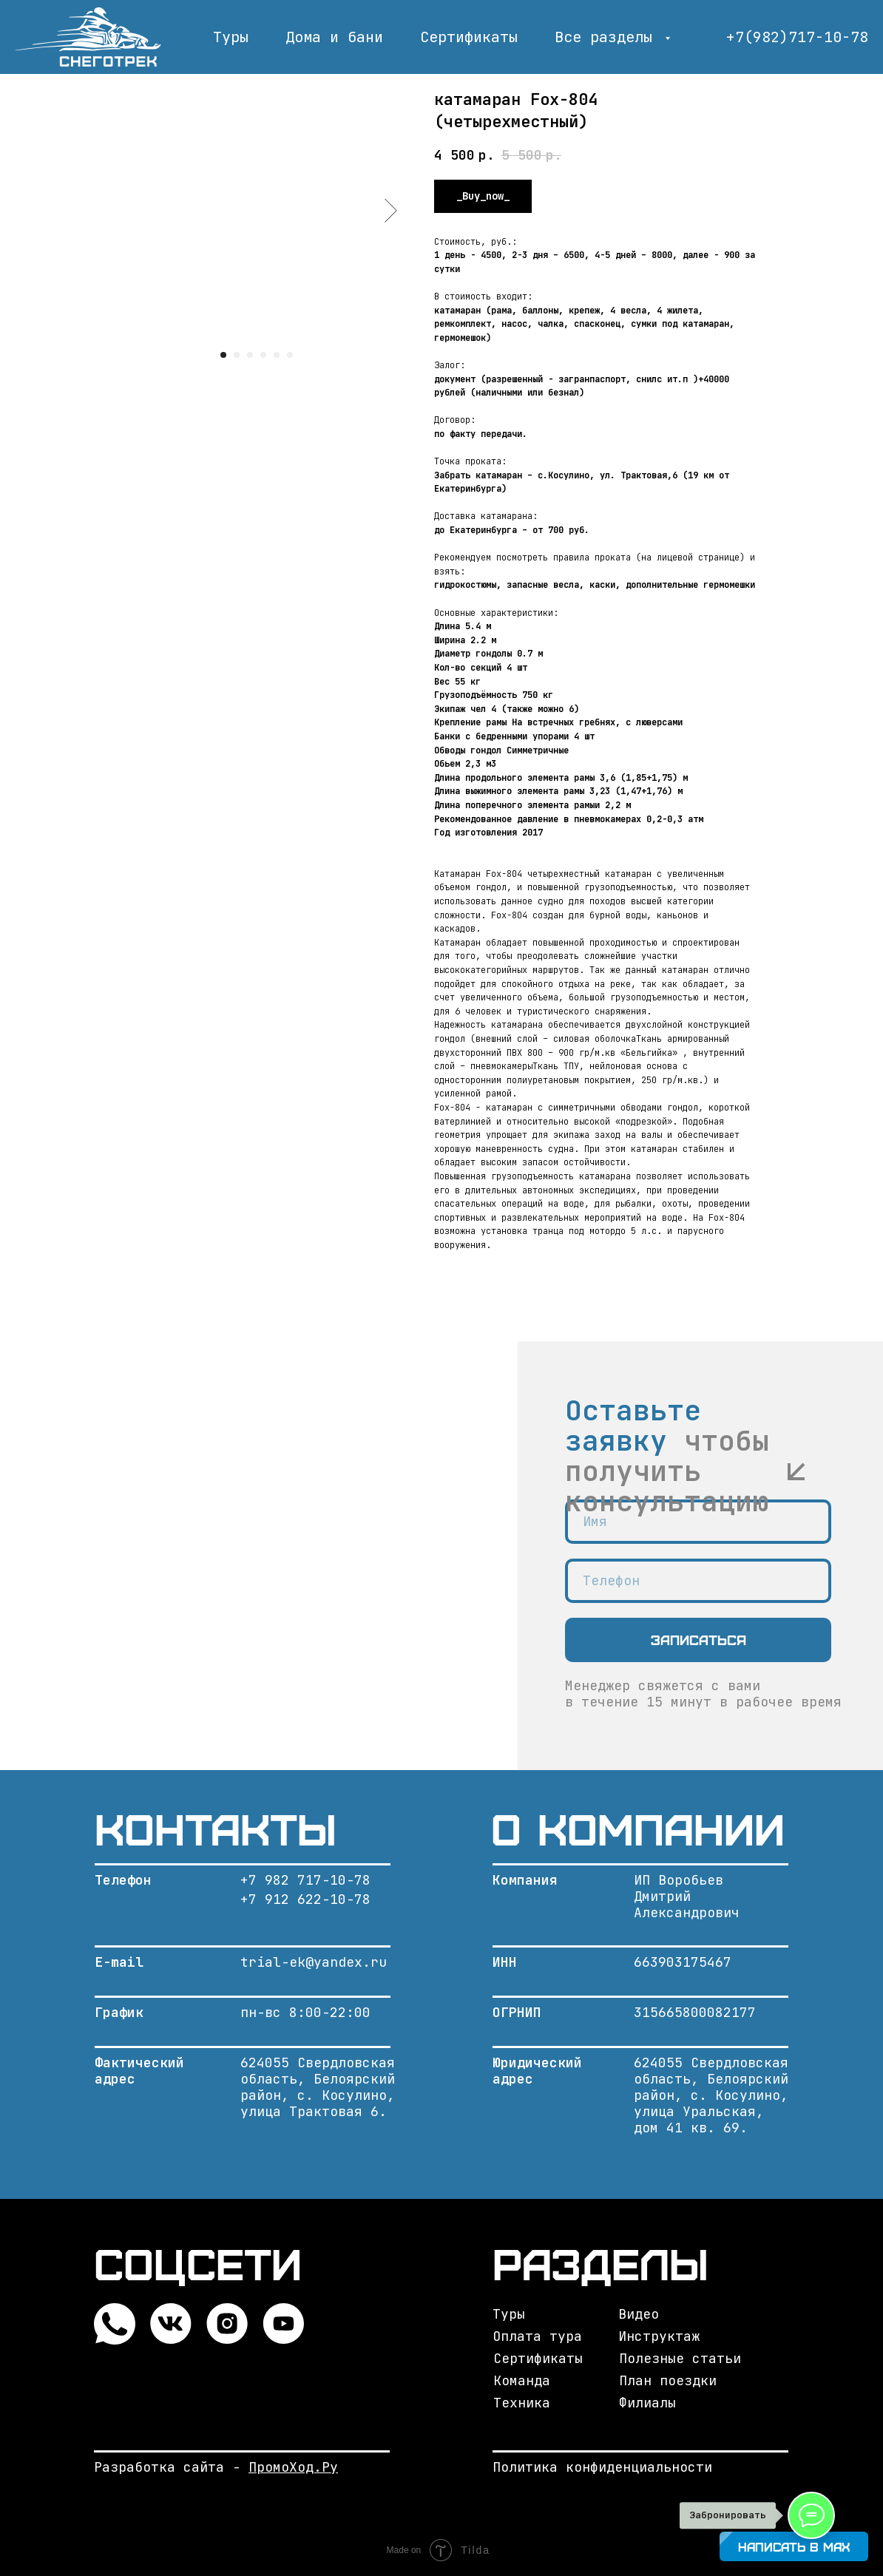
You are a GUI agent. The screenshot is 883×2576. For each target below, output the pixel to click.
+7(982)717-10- (788, 37)
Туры (230, 37)
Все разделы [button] (608, 37)
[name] (698, 1521)
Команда (521, 2380)
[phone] (698, 1581)
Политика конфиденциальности (602, 2466)
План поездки (668, 2380)
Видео (638, 2313)
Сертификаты (469, 37)
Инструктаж (659, 2336)
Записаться (698, 1639)
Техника (521, 2402)
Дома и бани (334, 37)
